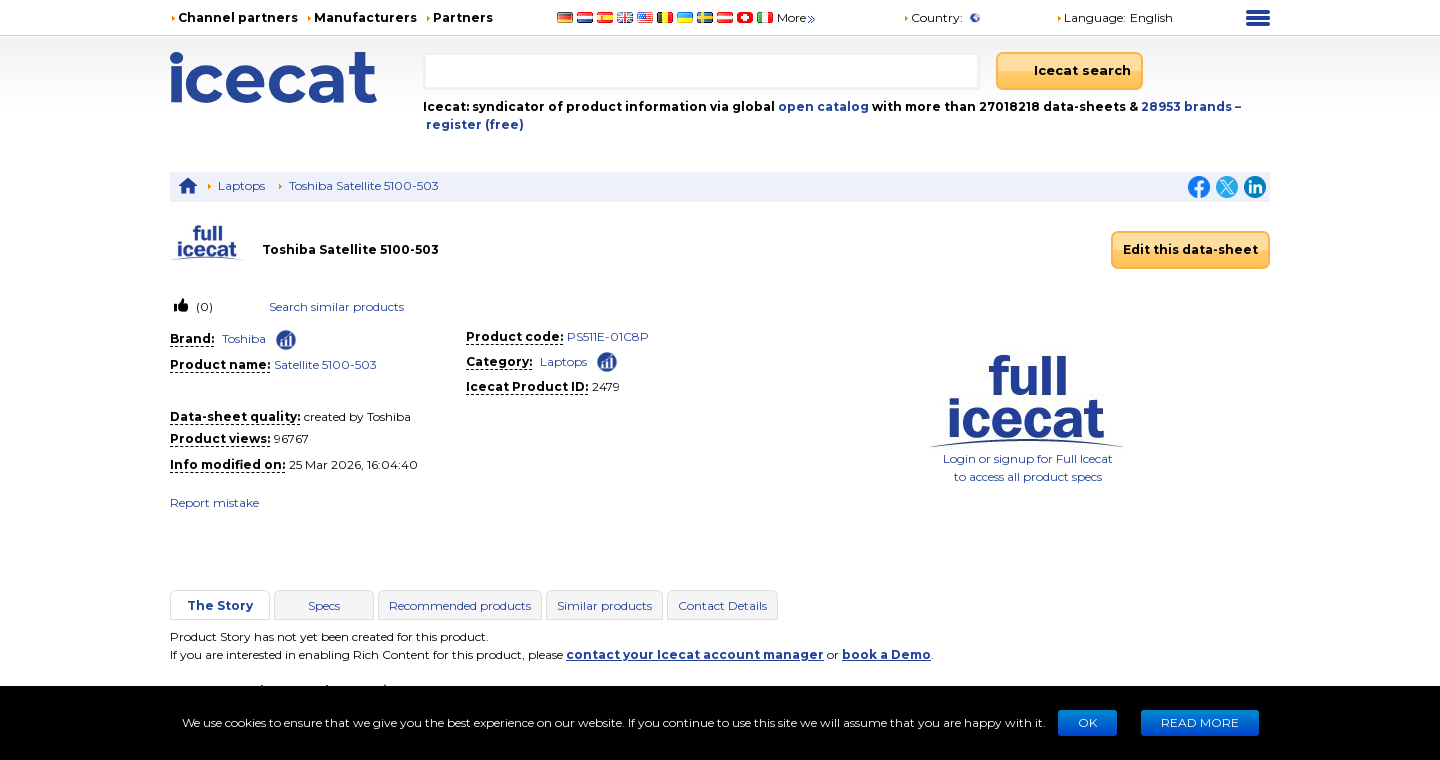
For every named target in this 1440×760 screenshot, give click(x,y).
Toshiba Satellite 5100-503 (364, 185)
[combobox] (701, 71)
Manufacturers (365, 17)
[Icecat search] (1069, 71)
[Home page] (296, 77)
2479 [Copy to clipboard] (606, 386)
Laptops (241, 185)
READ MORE (1200, 722)
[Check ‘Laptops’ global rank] (607, 360)
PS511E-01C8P (608, 336)
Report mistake (214, 502)
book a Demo (886, 654)
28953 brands (1188, 106)
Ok (1087, 722)
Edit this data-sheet (1190, 249)
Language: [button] (1091, 17)
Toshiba (244, 338)
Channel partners (238, 17)
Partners (463, 17)
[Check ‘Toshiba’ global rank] (286, 340)
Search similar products (336, 306)
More (797, 17)
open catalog (822, 106)
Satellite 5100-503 (325, 364)
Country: (933, 17)
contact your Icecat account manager (695, 654)
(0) (203, 306)
